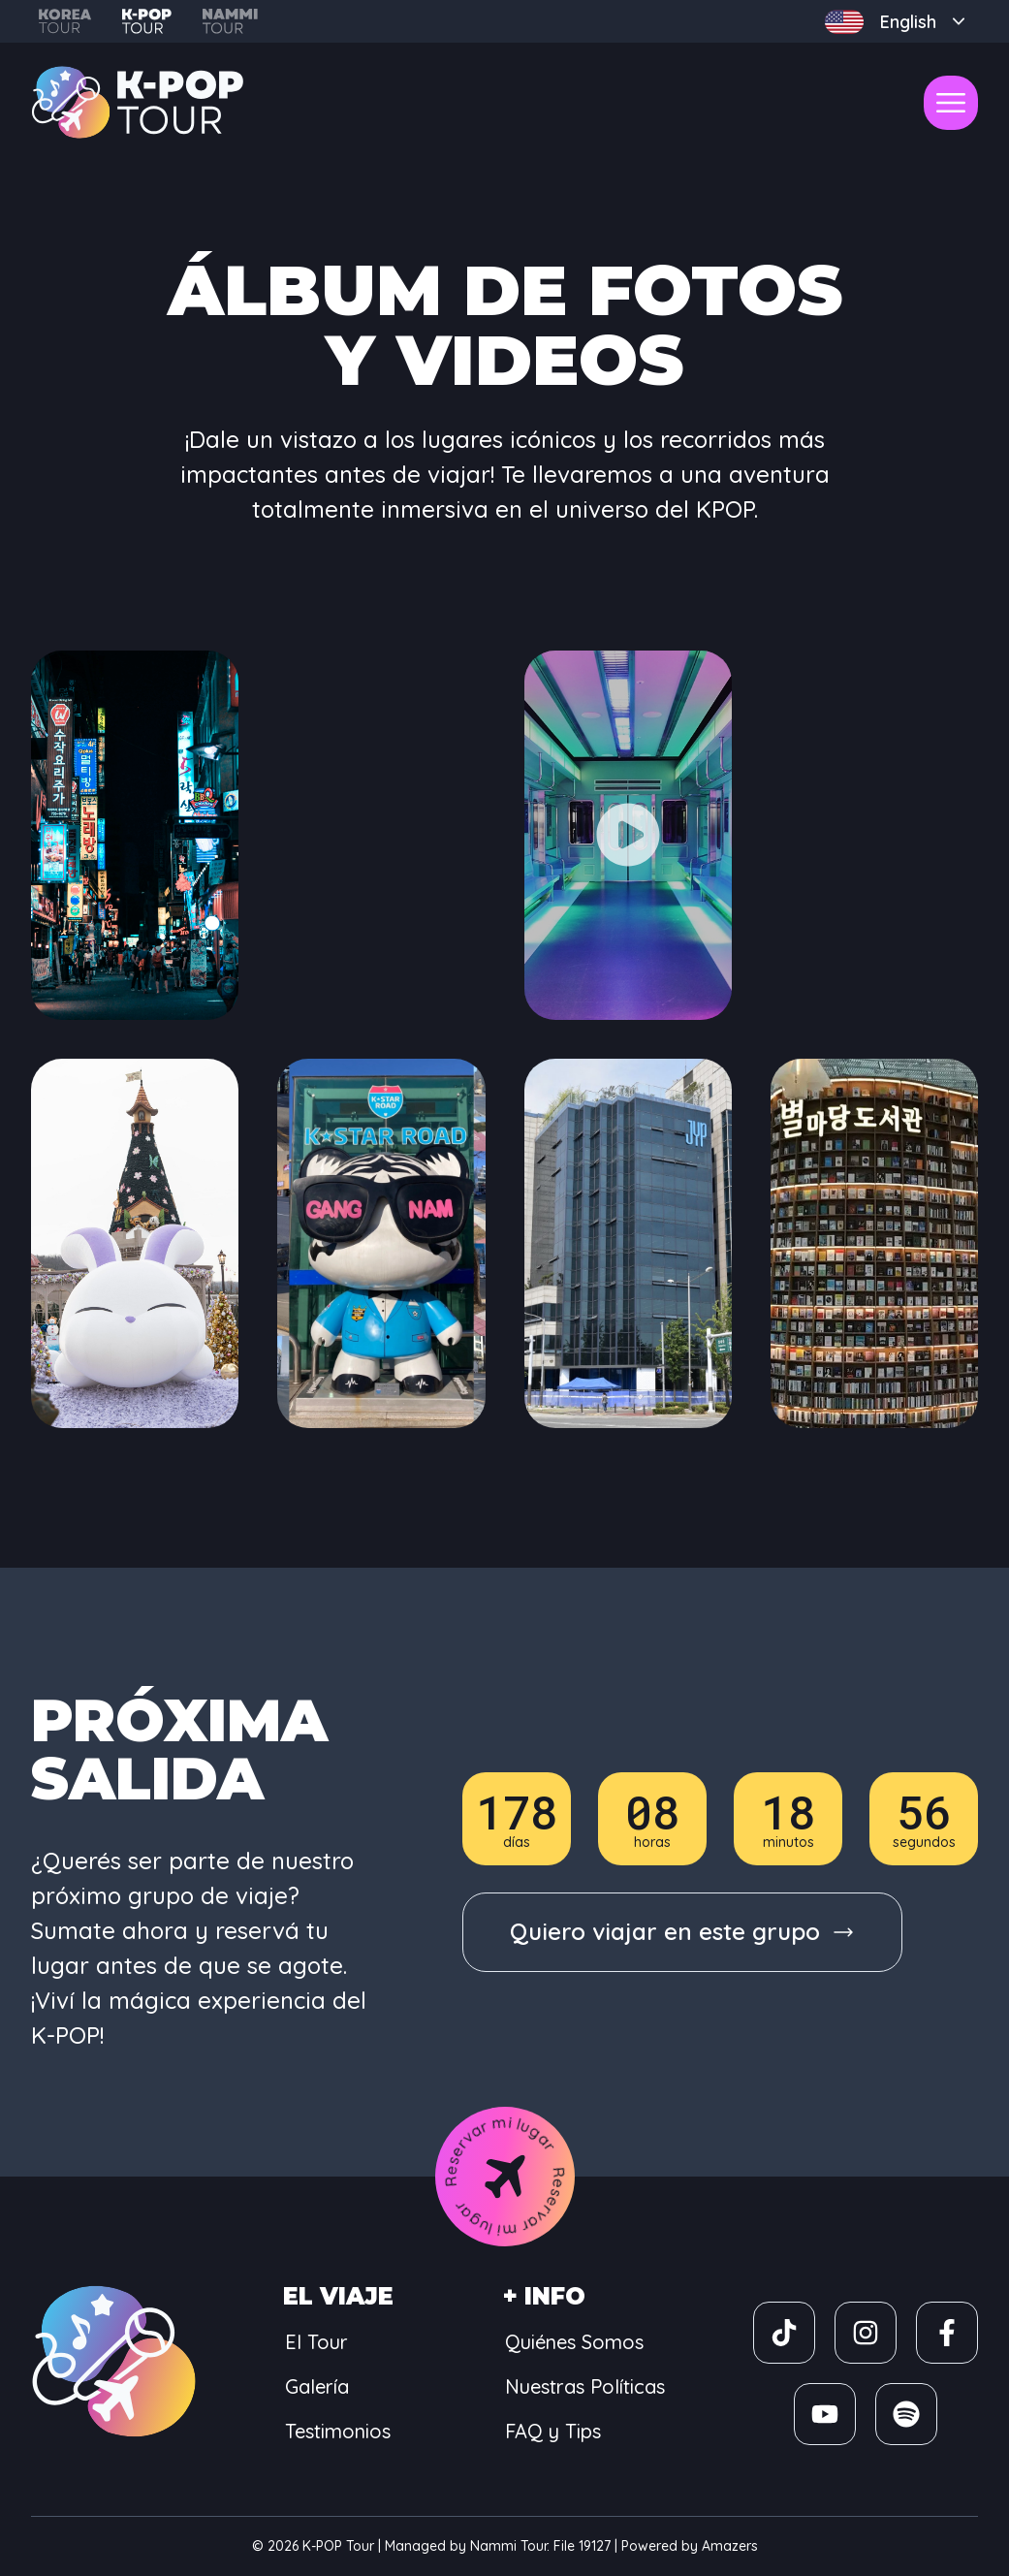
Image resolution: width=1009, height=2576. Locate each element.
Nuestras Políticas (585, 2386)
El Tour (316, 2342)
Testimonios (338, 2431)
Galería (317, 2386)
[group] (682, 1932)
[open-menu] (951, 103)
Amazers (730, 2546)
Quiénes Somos (574, 2342)
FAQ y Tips (553, 2431)
